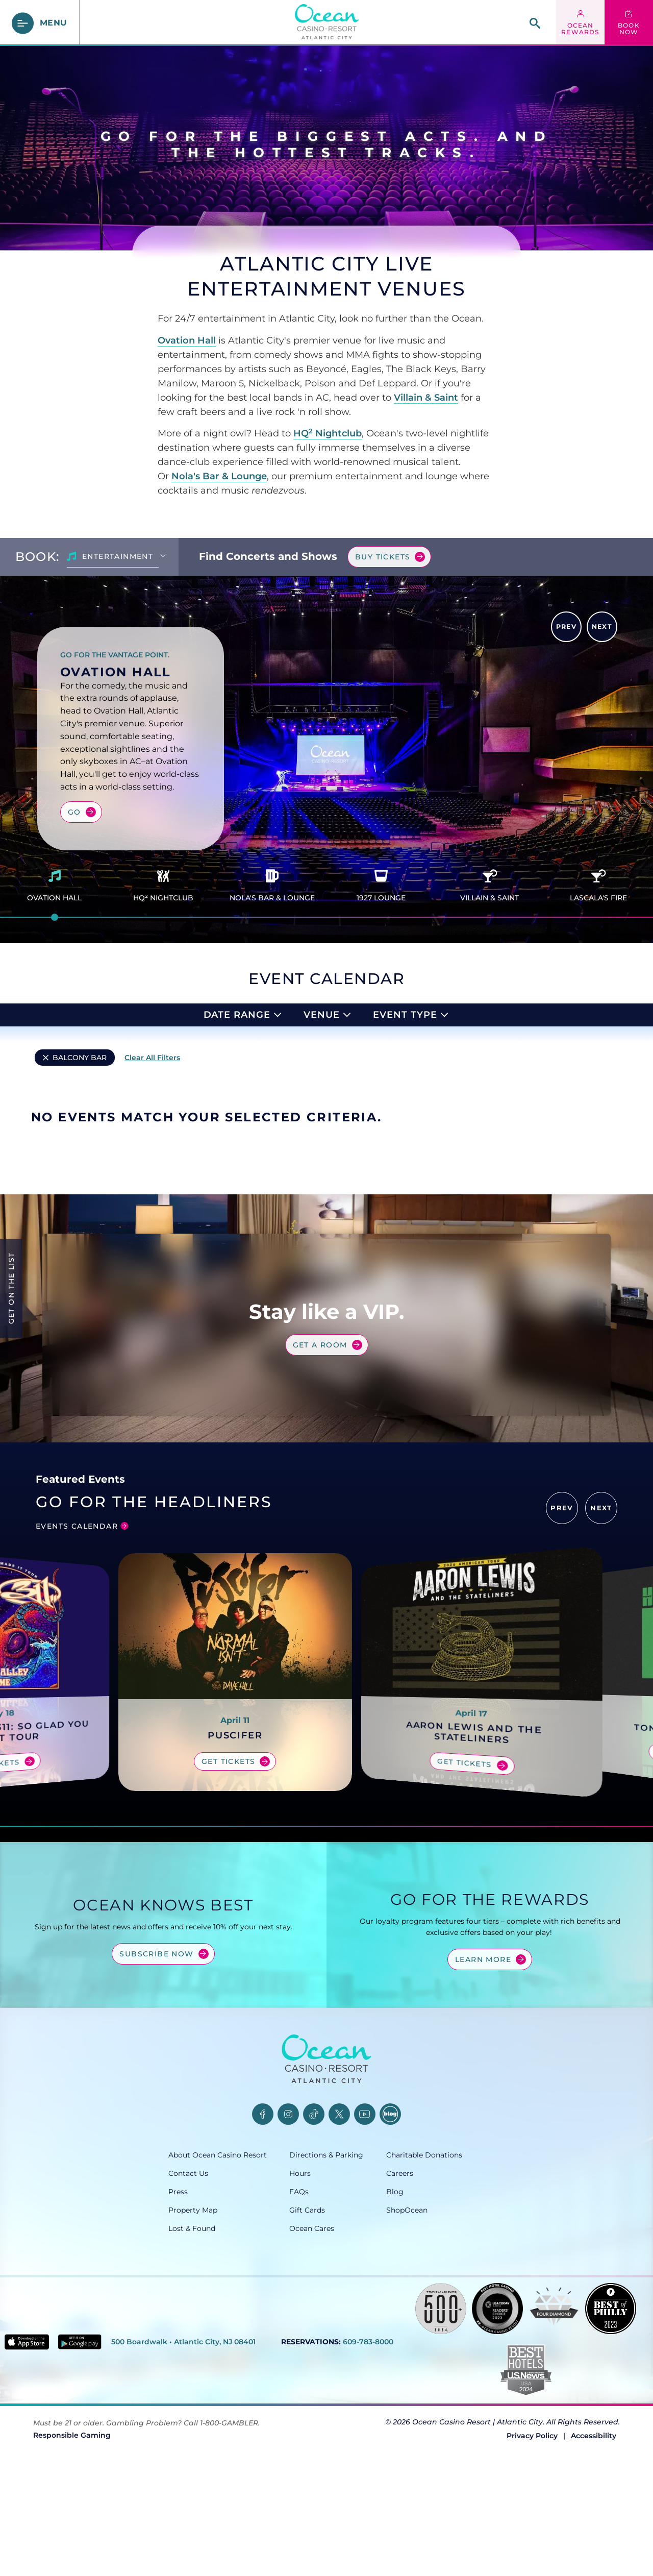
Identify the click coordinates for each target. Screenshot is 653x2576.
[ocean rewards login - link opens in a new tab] (580, 23)
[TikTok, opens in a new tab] (313, 2182)
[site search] (535, 23)
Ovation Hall (187, 340)
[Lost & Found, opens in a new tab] (228, 2297)
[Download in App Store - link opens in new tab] (27, 2410)
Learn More (483, 2027)
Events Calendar (77, 1594)
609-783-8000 (368, 2410)
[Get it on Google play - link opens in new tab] (80, 2410)
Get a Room (320, 1391)
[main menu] (40, 23)
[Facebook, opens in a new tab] (262, 2182)
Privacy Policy (532, 2503)
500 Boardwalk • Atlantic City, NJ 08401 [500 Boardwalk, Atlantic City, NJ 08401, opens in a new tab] (183, 2410)
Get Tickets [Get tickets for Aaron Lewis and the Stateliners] (464, 1831)
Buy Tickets (382, 556)
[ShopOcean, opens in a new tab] (435, 2278)
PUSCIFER (235, 1803)
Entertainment (117, 556)
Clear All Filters (152, 1057)
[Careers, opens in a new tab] (435, 2242)
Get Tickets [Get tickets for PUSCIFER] (228, 1829)
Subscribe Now (156, 2022)
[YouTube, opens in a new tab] (364, 2182)
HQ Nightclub (327, 433)
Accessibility (593, 2503)
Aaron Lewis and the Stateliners (474, 1801)
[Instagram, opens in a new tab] (288, 2182)
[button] (562, 1576)
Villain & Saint (426, 397)
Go (74, 812)
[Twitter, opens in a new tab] (339, 2182)
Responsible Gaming (72, 2503)
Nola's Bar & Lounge (219, 476)
